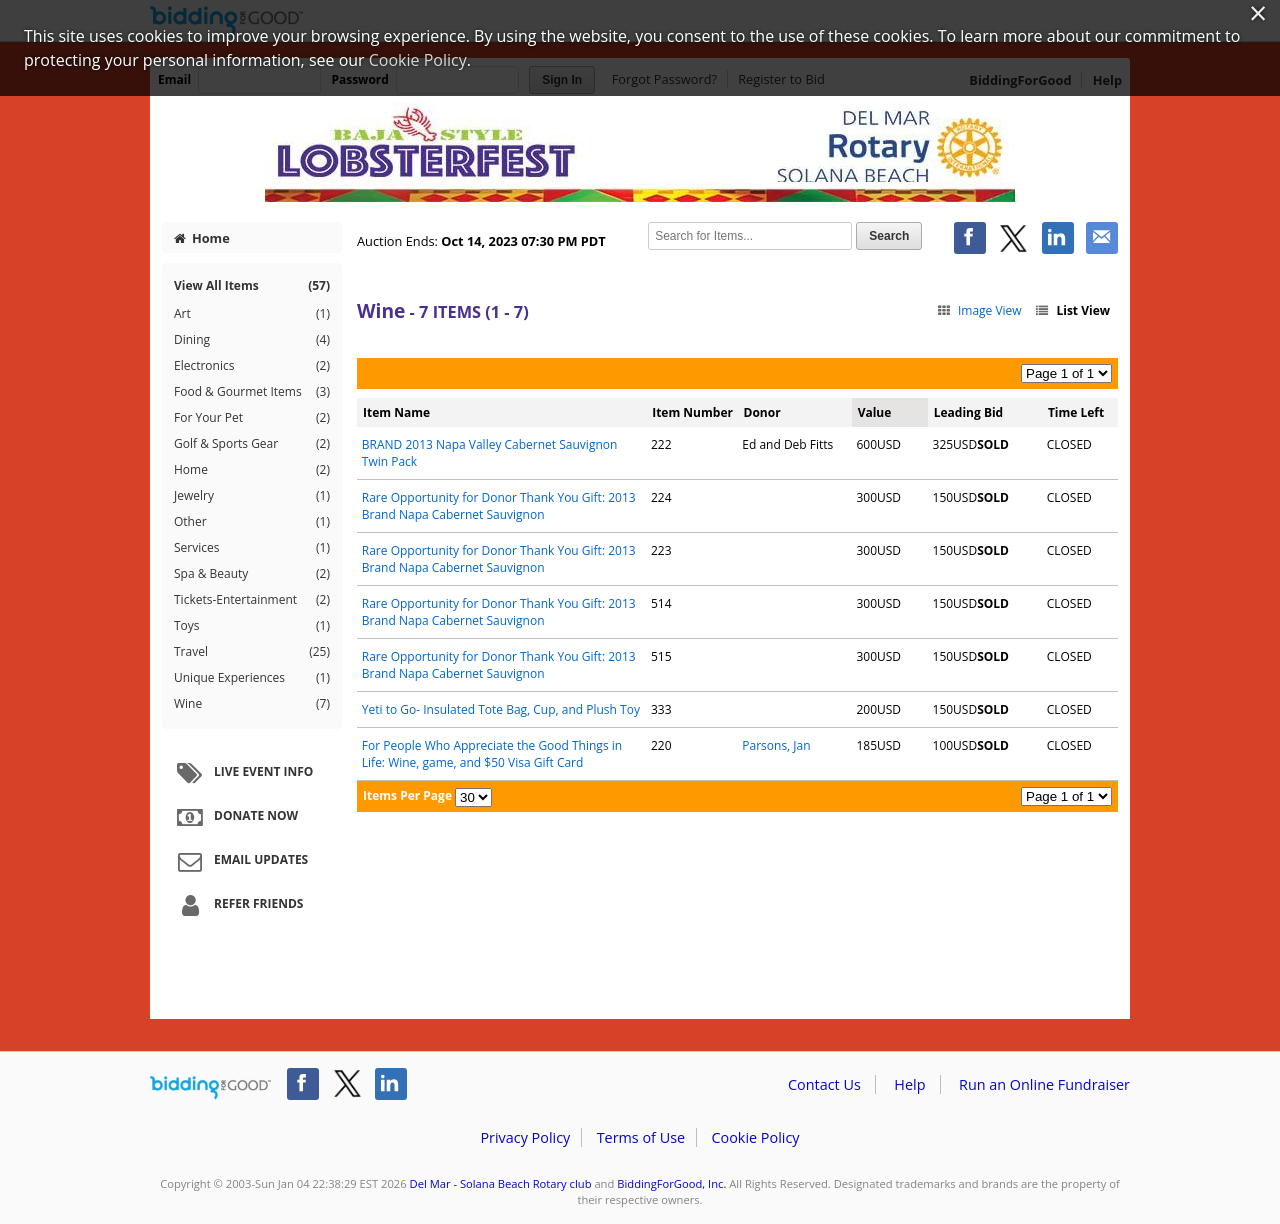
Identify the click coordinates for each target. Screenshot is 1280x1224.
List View (1072, 310)
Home (202, 238)
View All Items (252, 285)
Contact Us (824, 1084)
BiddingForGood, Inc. (671, 1183)
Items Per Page (407, 795)
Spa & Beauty (252, 574)
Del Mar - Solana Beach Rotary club (501, 1183)
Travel (252, 652)
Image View (978, 310)
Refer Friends (237, 905)
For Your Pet (252, 418)
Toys (252, 626)
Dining (252, 340)
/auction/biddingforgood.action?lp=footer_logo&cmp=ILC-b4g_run (210, 1088)
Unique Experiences (252, 678)
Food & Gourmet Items (252, 392)
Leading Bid (968, 412)
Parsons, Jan (776, 745)
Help (909, 1084)
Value (875, 412)
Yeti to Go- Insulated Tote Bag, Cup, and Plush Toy (501, 709)
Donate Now (235, 817)
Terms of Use (641, 1137)
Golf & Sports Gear (252, 444)
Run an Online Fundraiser (1044, 1084)
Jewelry (252, 496)
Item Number (692, 412)
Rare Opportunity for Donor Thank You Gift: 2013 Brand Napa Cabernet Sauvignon (499, 506)
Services (252, 548)
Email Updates (240, 861)
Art (252, 314)
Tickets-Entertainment (252, 600)
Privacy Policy (525, 1137)
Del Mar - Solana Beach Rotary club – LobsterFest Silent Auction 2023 (640, 152)
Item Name (396, 412)
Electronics (252, 366)
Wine (252, 704)
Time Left (1076, 412)
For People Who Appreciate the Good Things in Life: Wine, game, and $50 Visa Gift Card (492, 754)
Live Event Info (242, 773)
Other (252, 522)
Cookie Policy (755, 1137)
